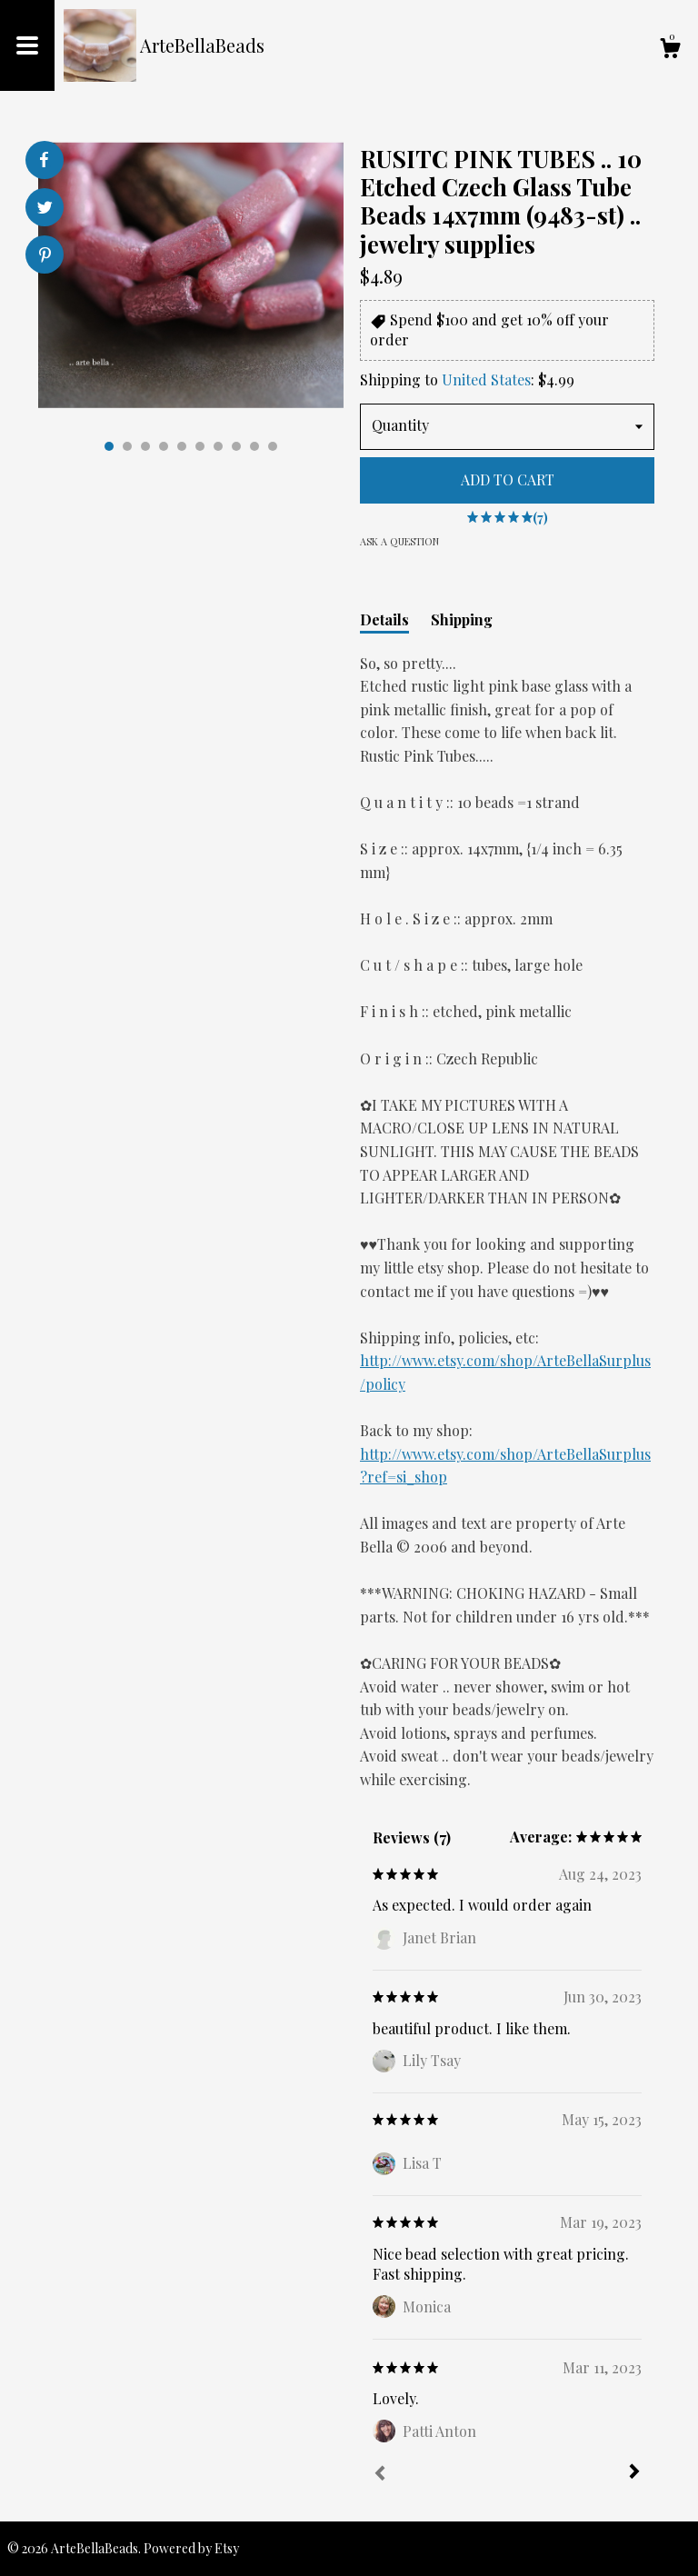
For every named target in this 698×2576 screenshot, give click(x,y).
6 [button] (199, 446)
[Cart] (670, 50)
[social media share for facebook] (43, 160)
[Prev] (380, 2475)
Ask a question (399, 541)
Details (384, 619)
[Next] (634, 2473)
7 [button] (218, 446)
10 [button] (272, 446)
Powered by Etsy (191, 2548)
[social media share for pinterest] (45, 256)
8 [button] (236, 446)
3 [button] (145, 446)
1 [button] (109, 446)
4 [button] (163, 446)
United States (486, 379)
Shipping (462, 619)
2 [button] (127, 446)
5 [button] (181, 446)
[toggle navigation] (27, 45)
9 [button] (254, 446)
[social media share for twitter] (45, 209)
